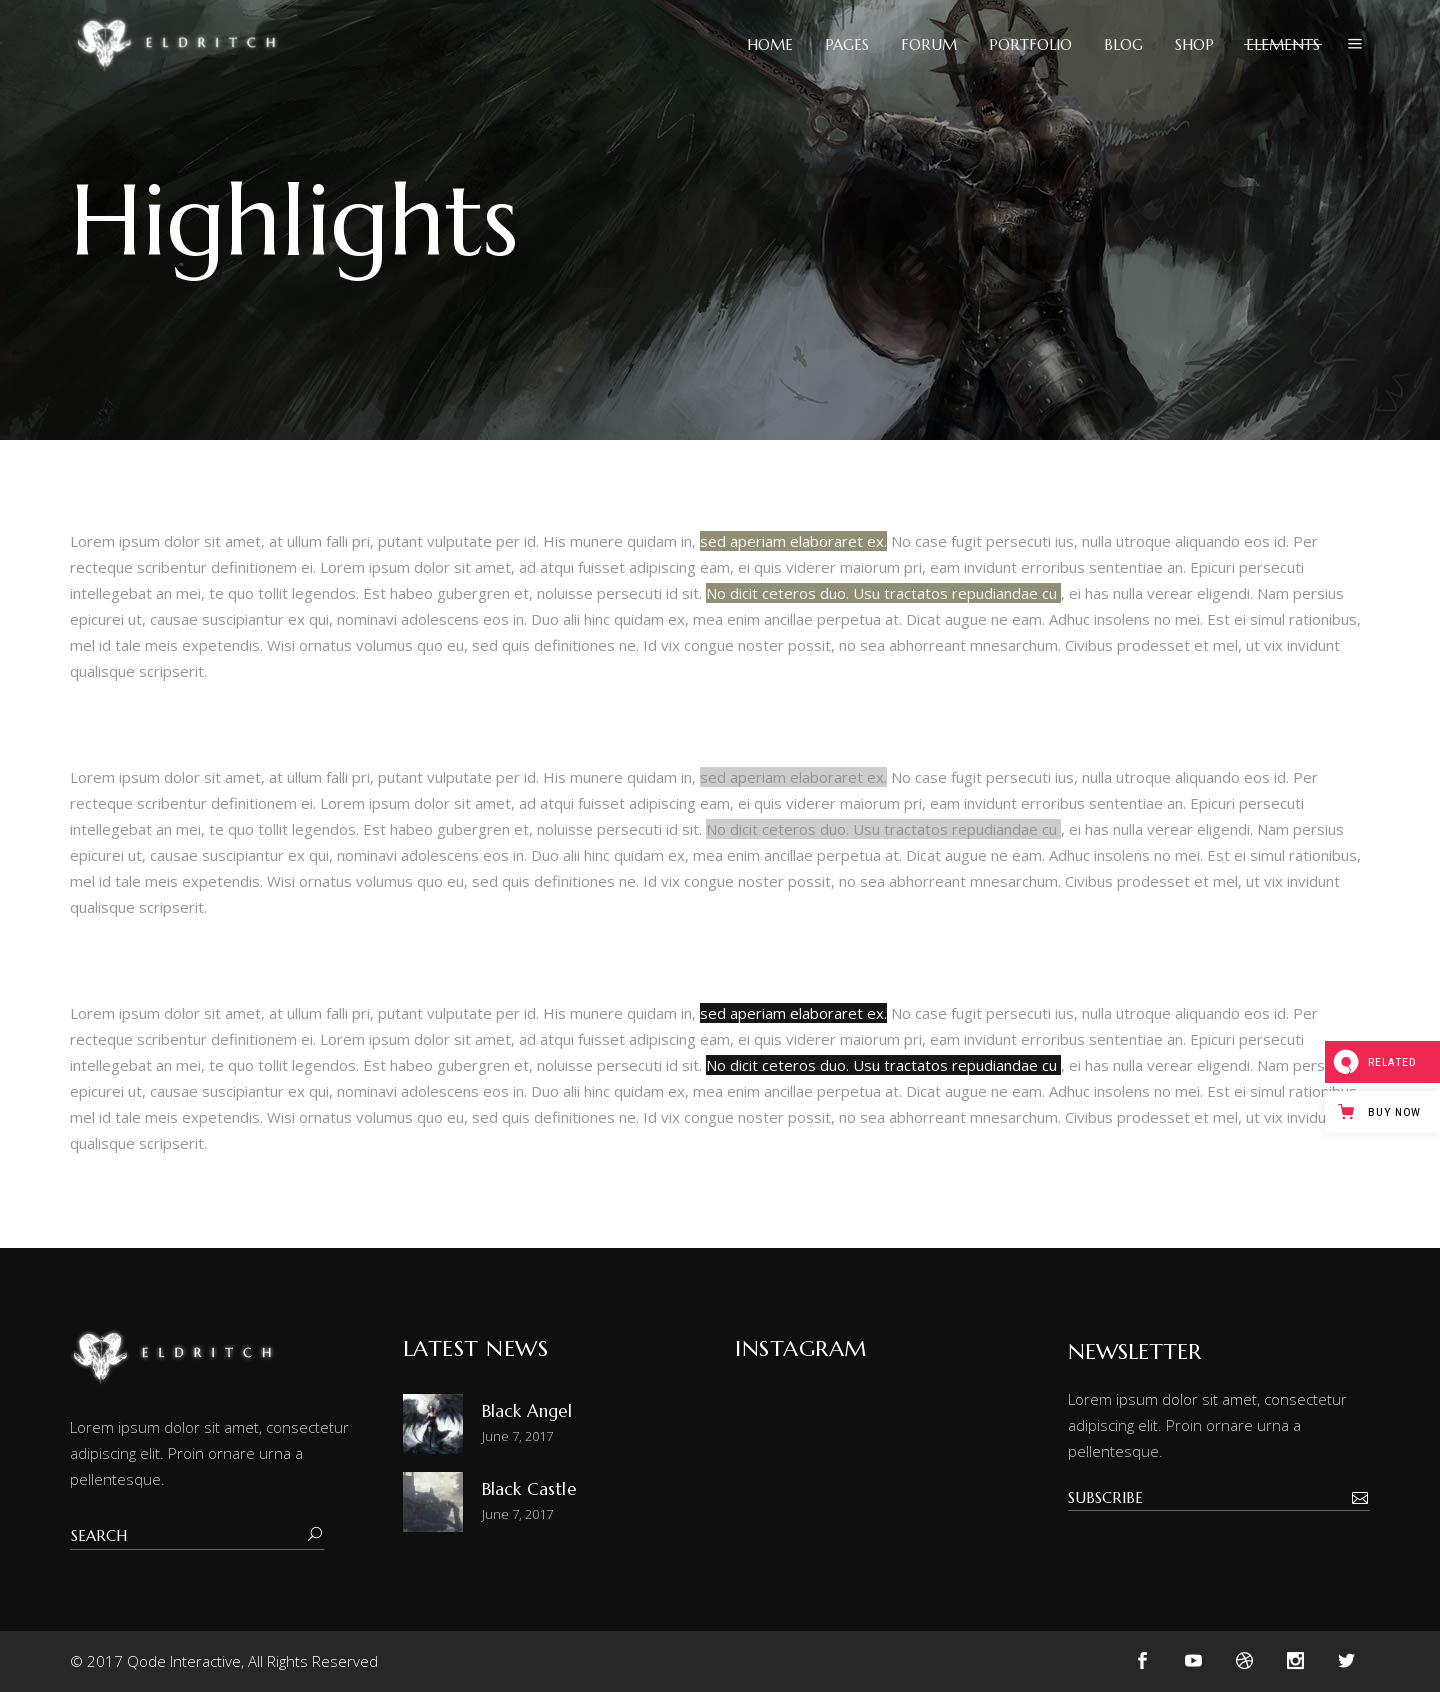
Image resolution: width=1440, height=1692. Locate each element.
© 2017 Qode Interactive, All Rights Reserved (224, 1661)
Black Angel (527, 1411)
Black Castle (529, 1489)
